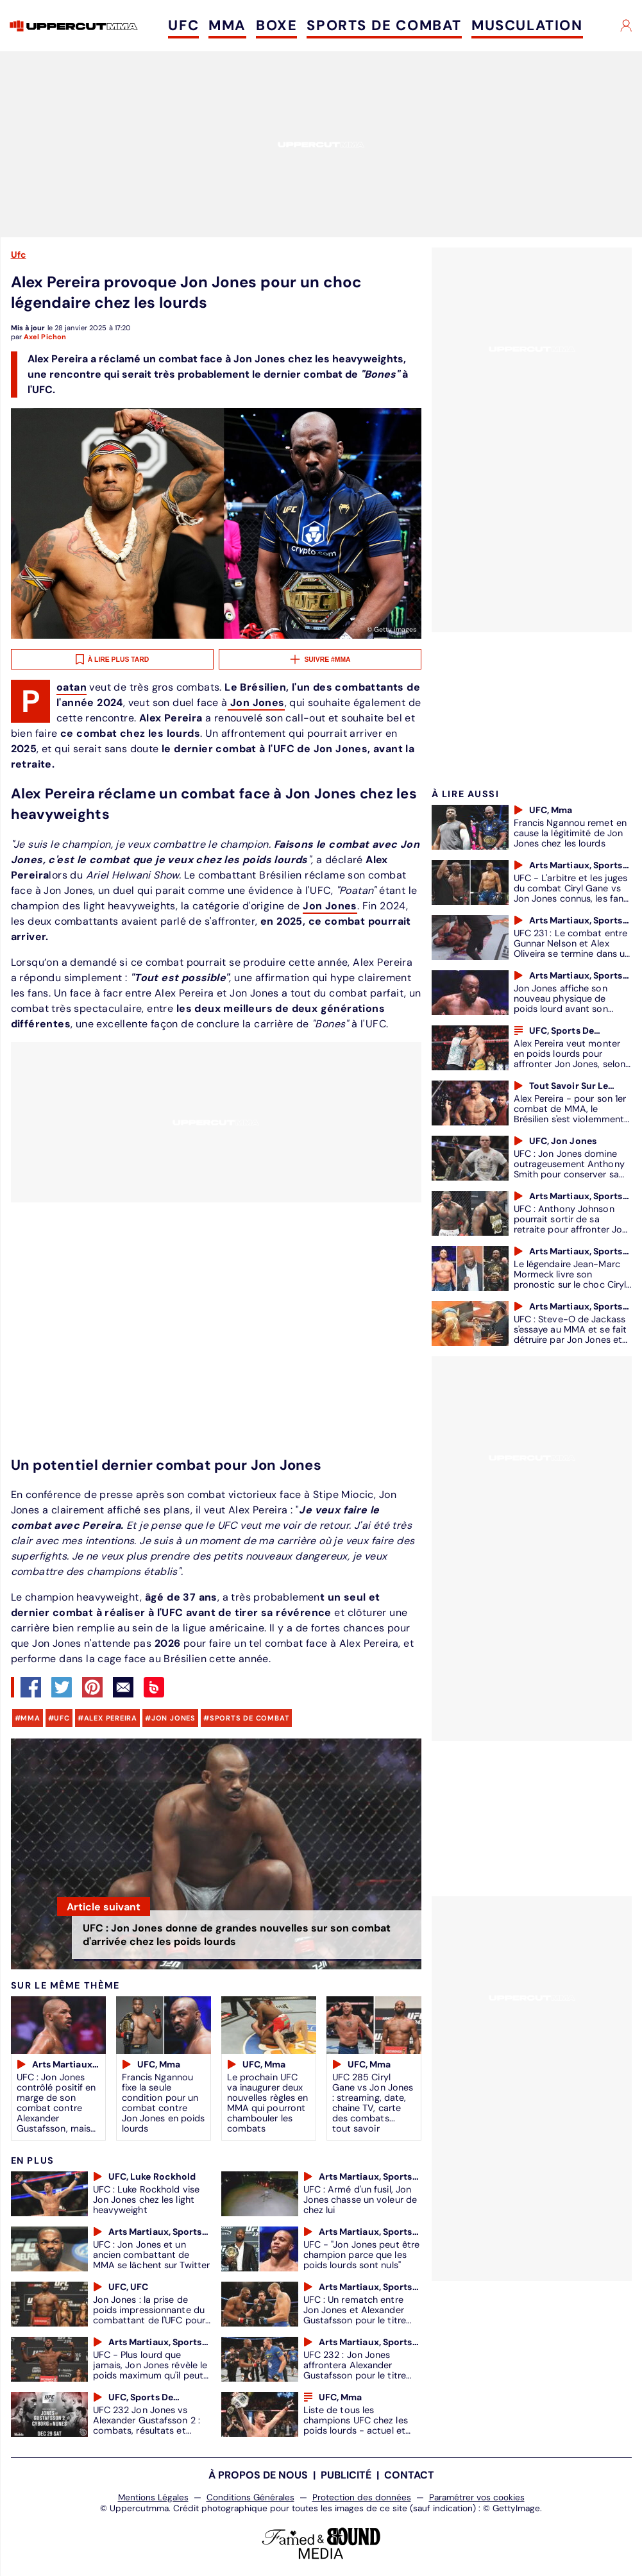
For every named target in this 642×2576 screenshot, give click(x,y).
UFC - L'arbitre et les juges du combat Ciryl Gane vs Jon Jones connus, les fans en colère (571, 893)
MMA (227, 25)
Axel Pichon (45, 336)
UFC (183, 25)
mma (30, 1717)
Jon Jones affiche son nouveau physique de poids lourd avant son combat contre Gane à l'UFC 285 (563, 1008)
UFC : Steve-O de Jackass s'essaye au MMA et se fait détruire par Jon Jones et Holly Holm (570, 1334)
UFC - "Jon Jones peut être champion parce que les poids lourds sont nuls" (361, 2255)
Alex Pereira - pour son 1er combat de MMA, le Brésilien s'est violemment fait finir (570, 1114)
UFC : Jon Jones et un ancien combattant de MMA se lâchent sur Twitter (151, 2255)
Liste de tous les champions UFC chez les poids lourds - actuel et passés (355, 2425)
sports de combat (250, 1717)
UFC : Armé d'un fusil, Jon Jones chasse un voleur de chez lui (360, 2200)
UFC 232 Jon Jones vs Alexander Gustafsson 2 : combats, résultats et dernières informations (146, 2425)
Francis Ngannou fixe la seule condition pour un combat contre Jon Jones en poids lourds (163, 2102)
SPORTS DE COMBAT (384, 25)
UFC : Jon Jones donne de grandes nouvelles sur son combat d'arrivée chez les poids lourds (237, 1934)
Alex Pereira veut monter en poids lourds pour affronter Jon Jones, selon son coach (570, 1059)
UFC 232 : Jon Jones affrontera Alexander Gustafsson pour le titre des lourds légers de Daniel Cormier (361, 2375)
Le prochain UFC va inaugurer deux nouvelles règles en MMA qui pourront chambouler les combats (267, 2102)
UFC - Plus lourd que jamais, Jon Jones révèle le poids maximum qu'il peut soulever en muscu (150, 2370)
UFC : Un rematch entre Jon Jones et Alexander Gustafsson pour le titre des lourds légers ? (354, 2315)
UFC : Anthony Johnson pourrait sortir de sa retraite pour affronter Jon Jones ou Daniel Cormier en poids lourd (573, 1229)
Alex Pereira (110, 1717)
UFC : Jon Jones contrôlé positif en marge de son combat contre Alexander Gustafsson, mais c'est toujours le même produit (56, 2113)
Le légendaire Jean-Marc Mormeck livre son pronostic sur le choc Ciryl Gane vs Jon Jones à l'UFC (570, 1279)
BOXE (276, 25)
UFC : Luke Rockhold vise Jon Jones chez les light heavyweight (146, 2200)
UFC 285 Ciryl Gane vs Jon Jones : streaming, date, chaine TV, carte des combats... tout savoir (373, 2102)
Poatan (71, 687)
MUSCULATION (527, 25)
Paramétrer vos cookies (477, 2497)
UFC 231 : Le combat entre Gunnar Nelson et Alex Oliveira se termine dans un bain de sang (572, 948)
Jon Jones (256, 702)
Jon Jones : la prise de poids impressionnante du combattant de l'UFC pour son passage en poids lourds (149, 2320)
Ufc (18, 254)
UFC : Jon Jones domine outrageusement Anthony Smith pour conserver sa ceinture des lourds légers (569, 1169)
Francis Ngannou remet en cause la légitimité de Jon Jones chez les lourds (570, 833)
